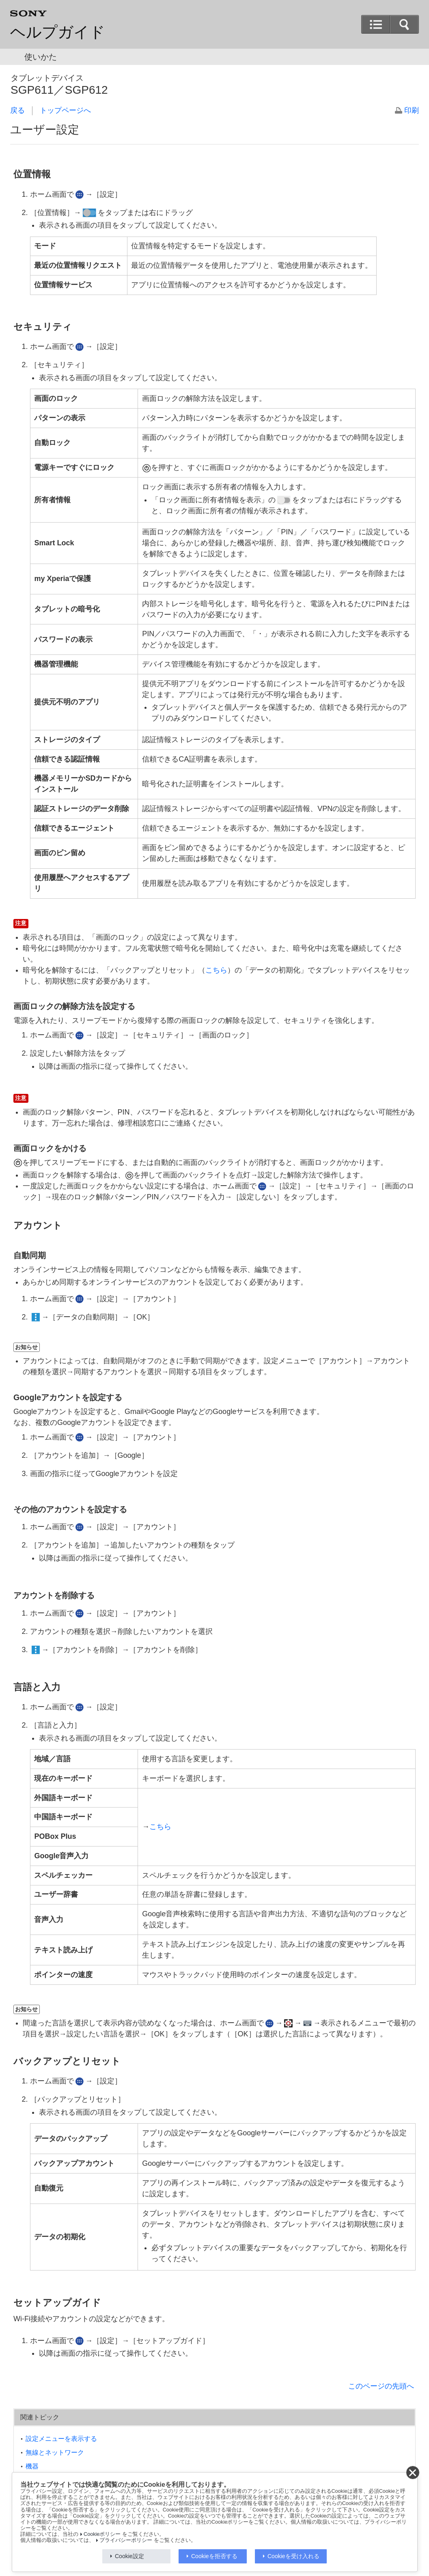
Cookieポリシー (102, 2534)
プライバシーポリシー (125, 2540)
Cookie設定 (129, 2556)
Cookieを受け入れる (293, 2556)
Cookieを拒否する (214, 2556)
